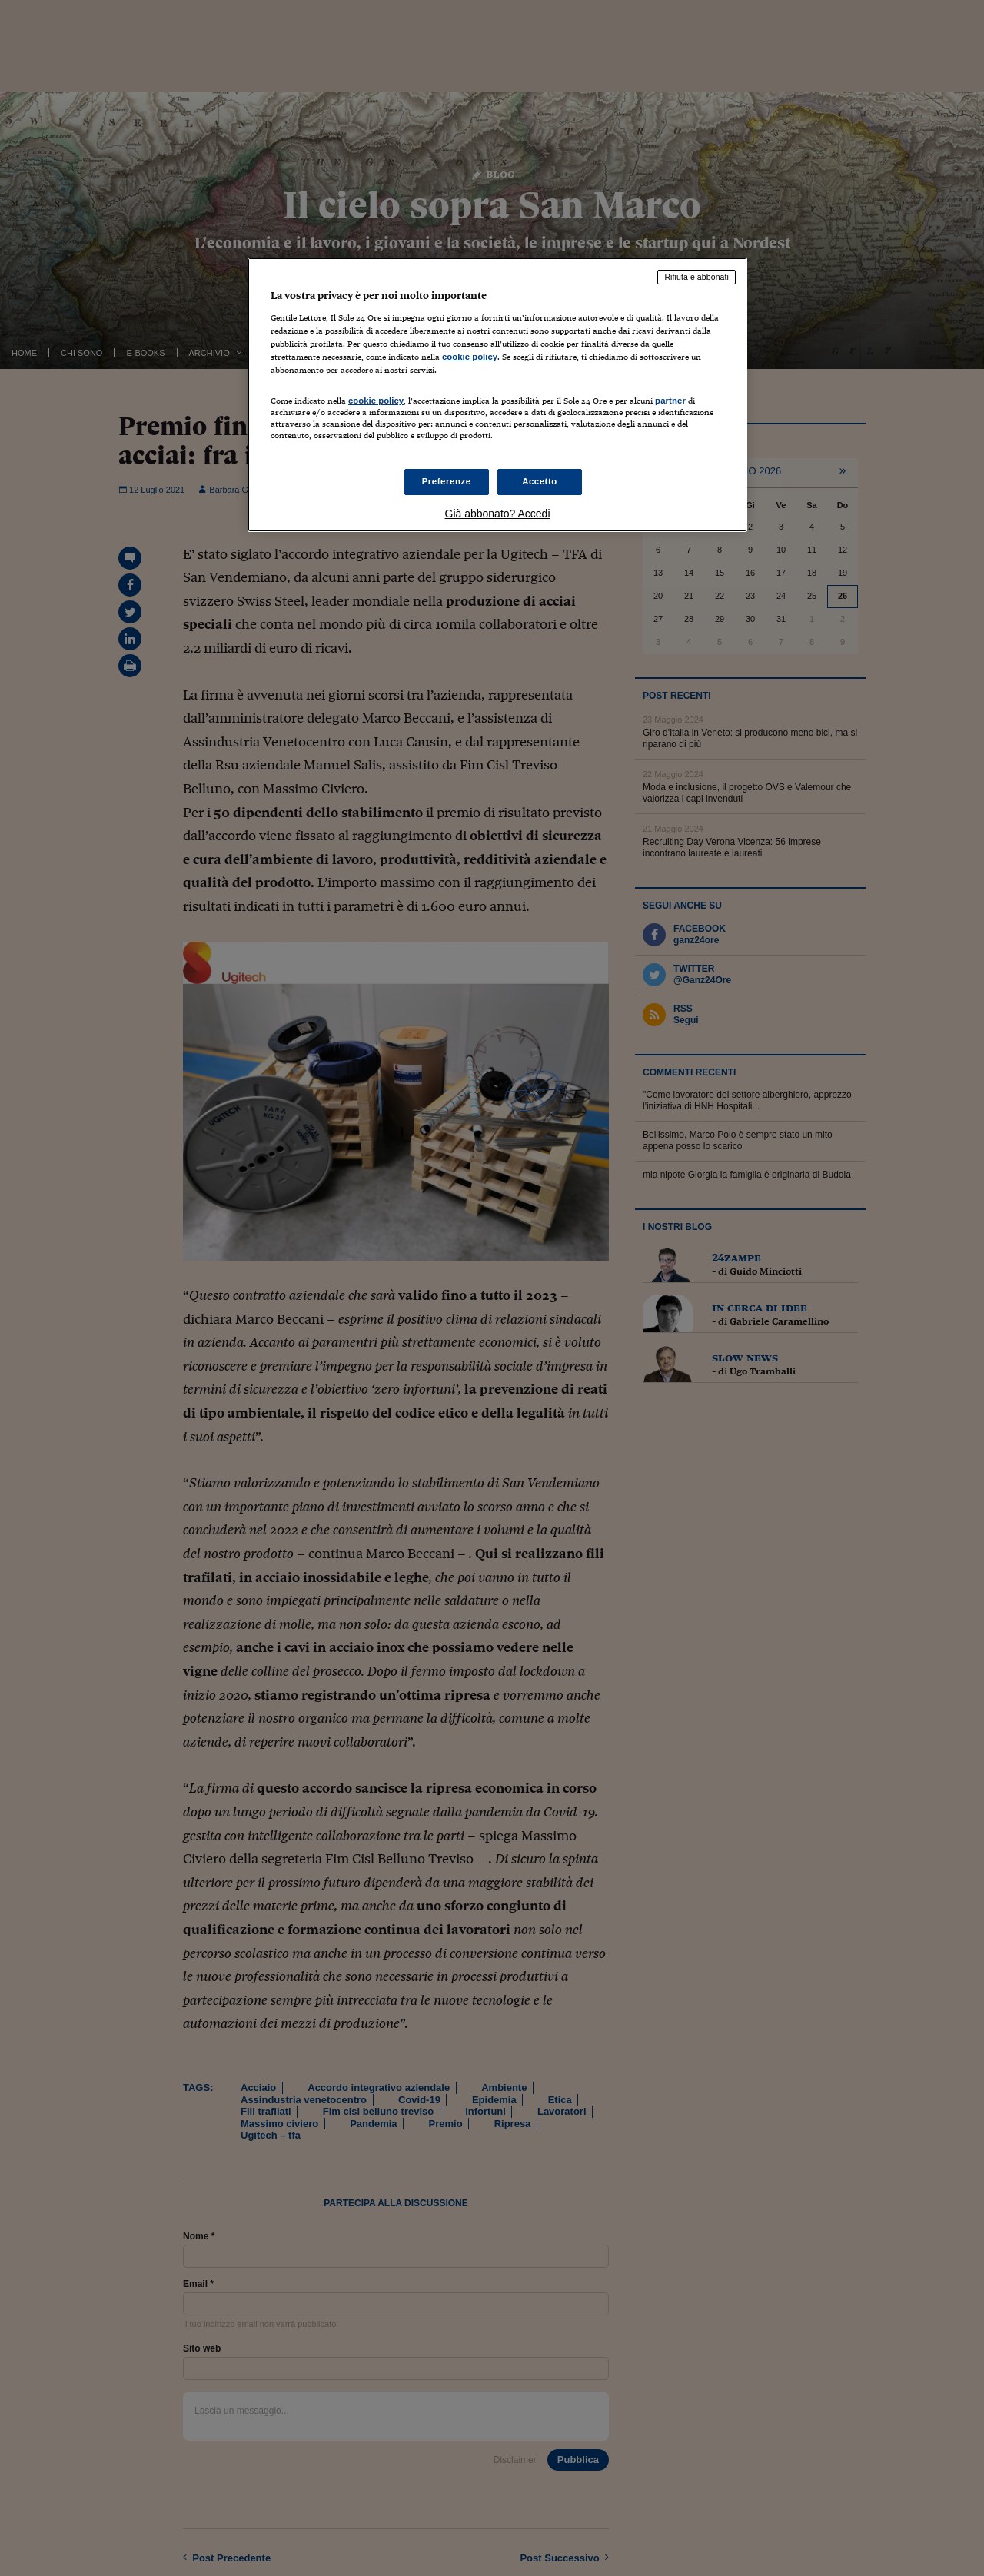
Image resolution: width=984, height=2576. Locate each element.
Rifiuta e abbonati (696, 276)
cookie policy (469, 356)
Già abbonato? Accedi (497, 513)
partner (670, 400)
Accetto (539, 481)
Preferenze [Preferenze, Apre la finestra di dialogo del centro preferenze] (446, 481)
